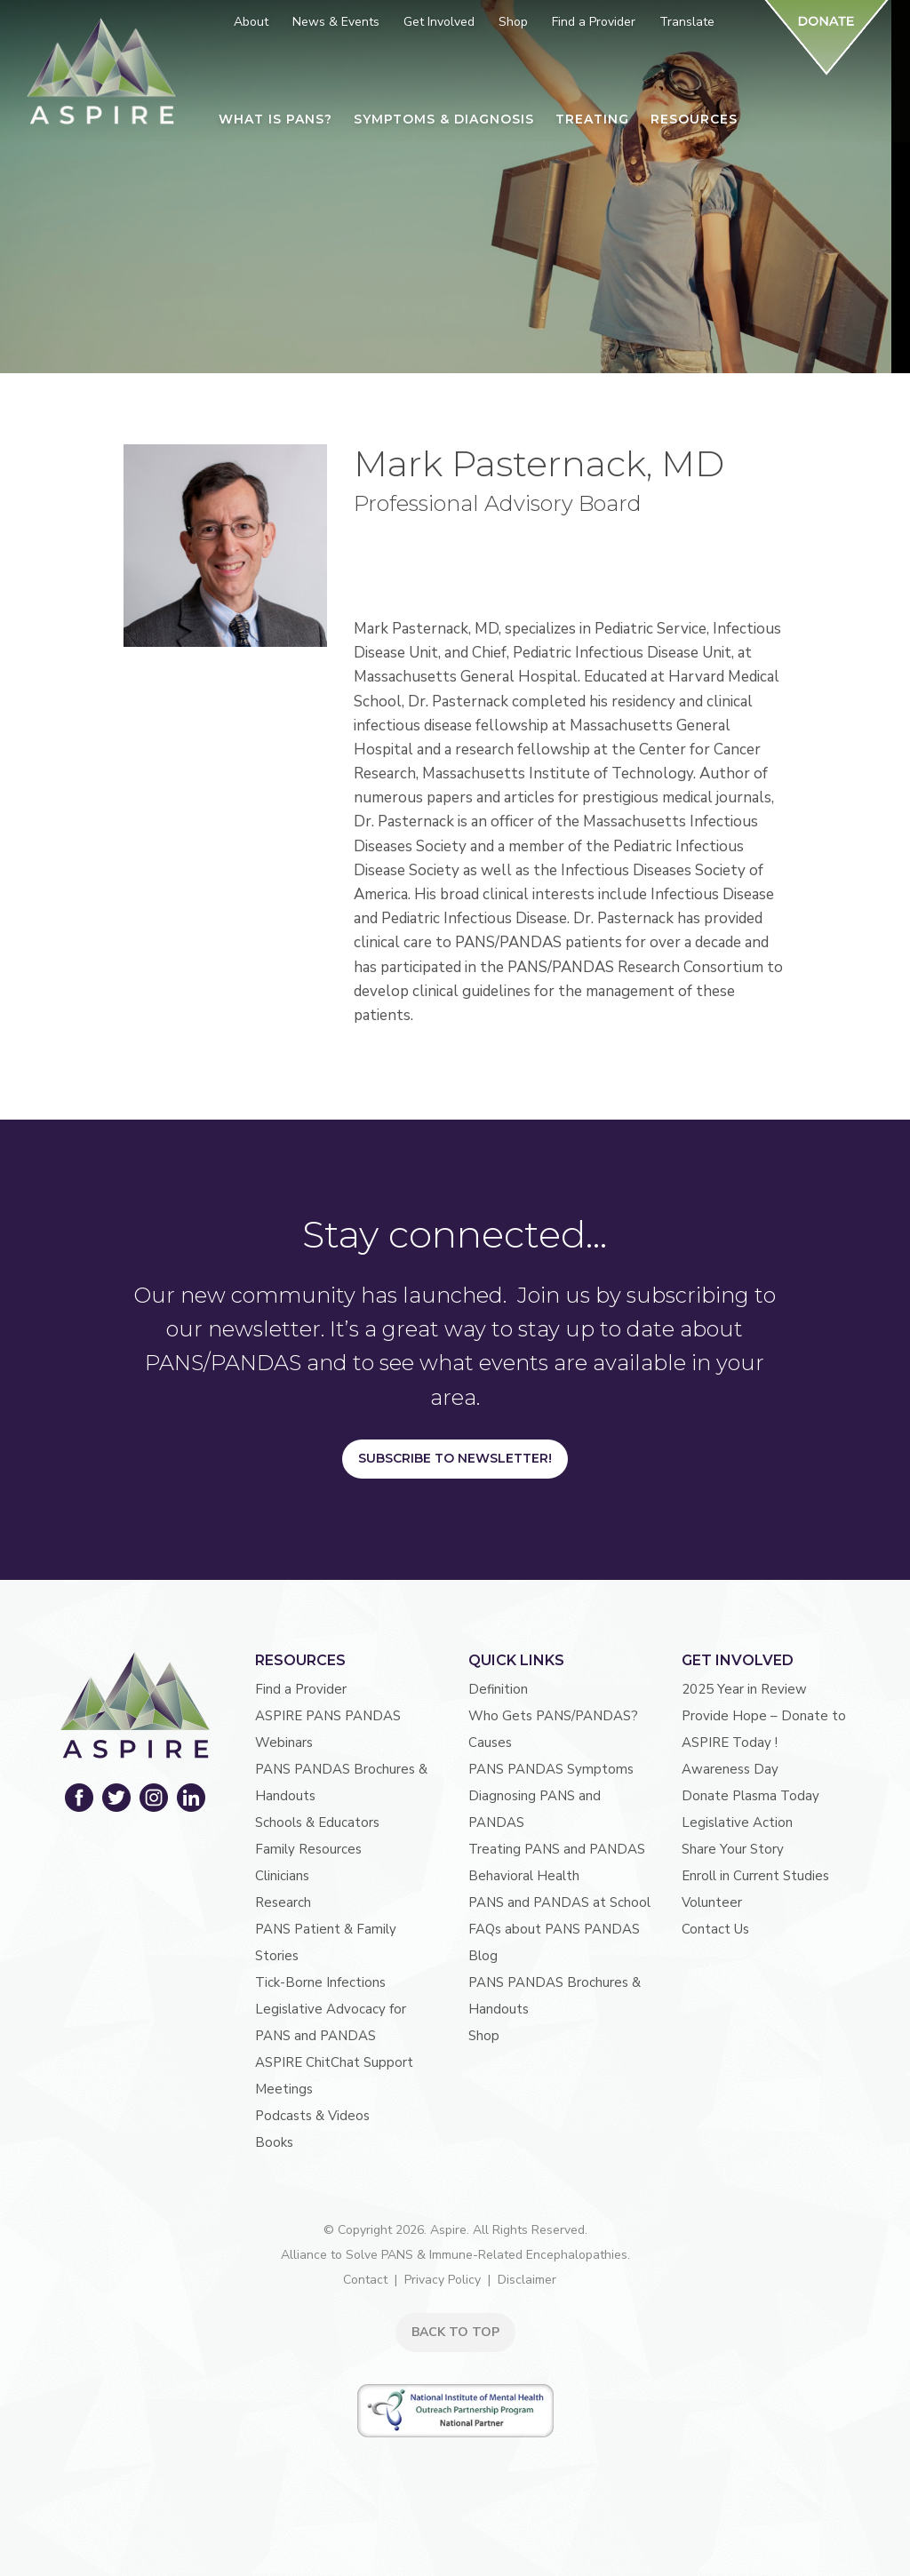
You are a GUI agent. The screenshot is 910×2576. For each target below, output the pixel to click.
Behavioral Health (523, 1876)
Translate (686, 21)
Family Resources (308, 1849)
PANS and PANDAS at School (559, 1902)
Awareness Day (730, 1769)
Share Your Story (733, 1849)
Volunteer (712, 1902)
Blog (483, 1956)
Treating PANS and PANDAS (556, 1849)
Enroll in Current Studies (755, 1876)
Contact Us (715, 1929)
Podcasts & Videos (312, 2116)
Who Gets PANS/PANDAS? (553, 1716)
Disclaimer (527, 2279)
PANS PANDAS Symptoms (551, 1769)
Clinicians (282, 1876)
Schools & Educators (317, 1822)
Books (274, 2142)
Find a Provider (301, 1689)
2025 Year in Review (744, 1689)
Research (283, 1902)
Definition (498, 1689)
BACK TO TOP (455, 2332)
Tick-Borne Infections (320, 1982)
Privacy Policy (442, 2279)
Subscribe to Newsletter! (455, 1458)
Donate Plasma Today (750, 1796)
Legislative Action (737, 1822)
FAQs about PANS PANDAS (554, 1929)
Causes (490, 1742)
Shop (483, 2036)
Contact (365, 2279)
